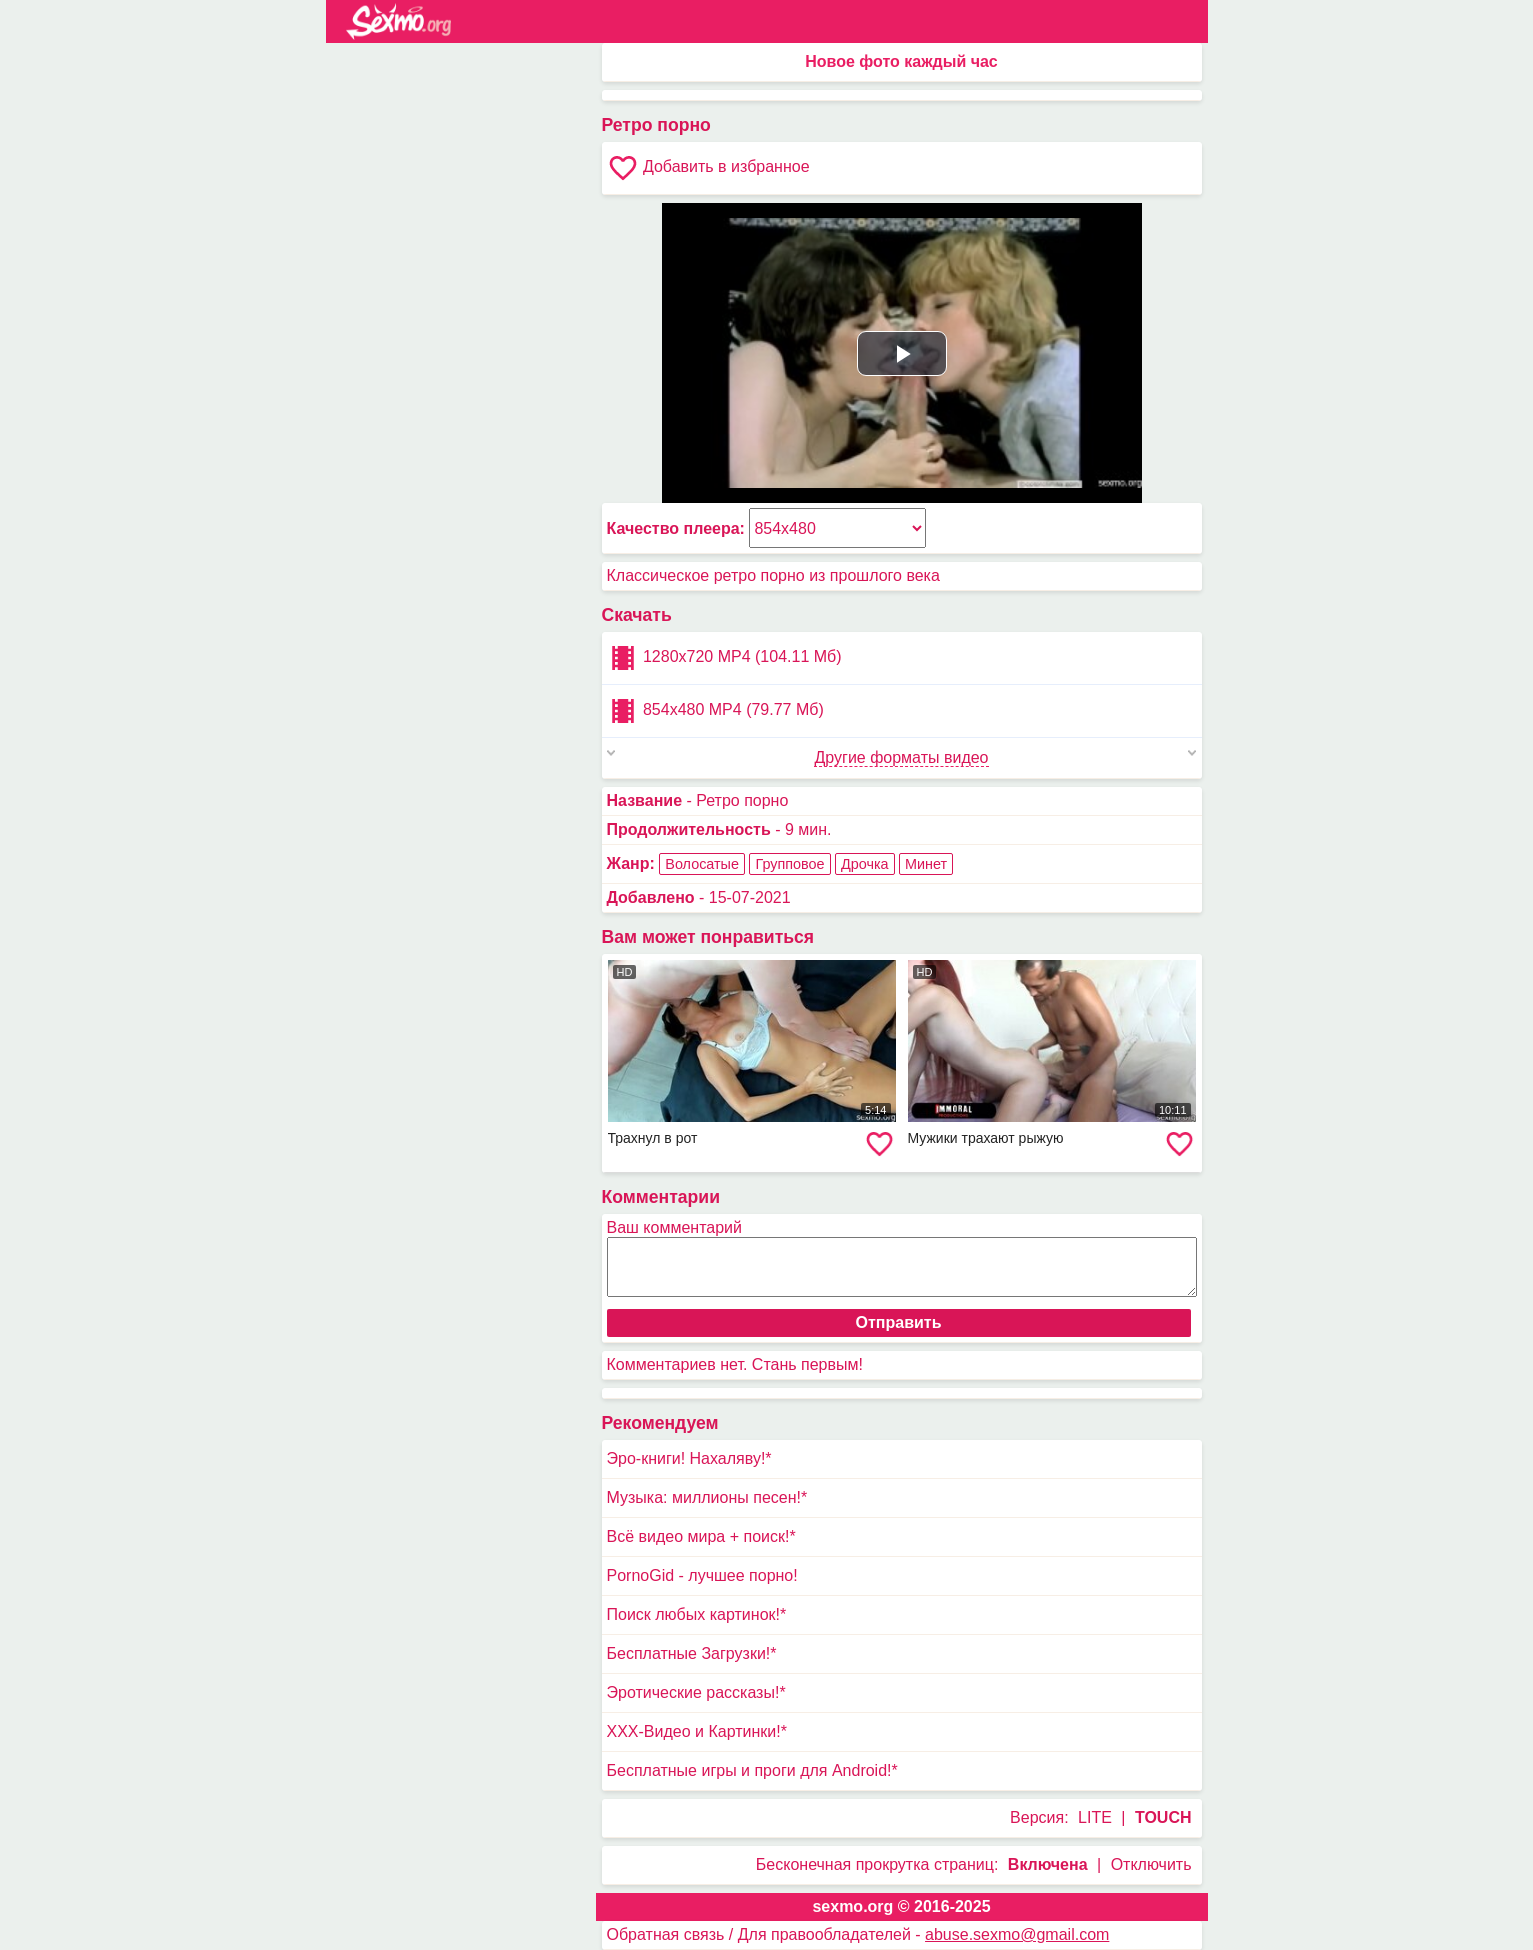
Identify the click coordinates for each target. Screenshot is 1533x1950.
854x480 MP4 (715, 711)
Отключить (1151, 1864)
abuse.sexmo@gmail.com (1017, 1934)
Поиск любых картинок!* (697, 1614)
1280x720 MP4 (724, 658)
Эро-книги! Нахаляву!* (689, 1458)
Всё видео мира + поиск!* (701, 1536)
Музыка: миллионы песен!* (707, 1497)
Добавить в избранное (708, 168)
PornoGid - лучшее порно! (702, 1575)
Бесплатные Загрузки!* (692, 1653)
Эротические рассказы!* (696, 1692)
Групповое (789, 864)
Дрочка (865, 864)
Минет (926, 864)
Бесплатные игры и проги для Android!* (752, 1770)
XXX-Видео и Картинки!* (697, 1731)
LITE (1095, 1817)
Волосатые (702, 864)
